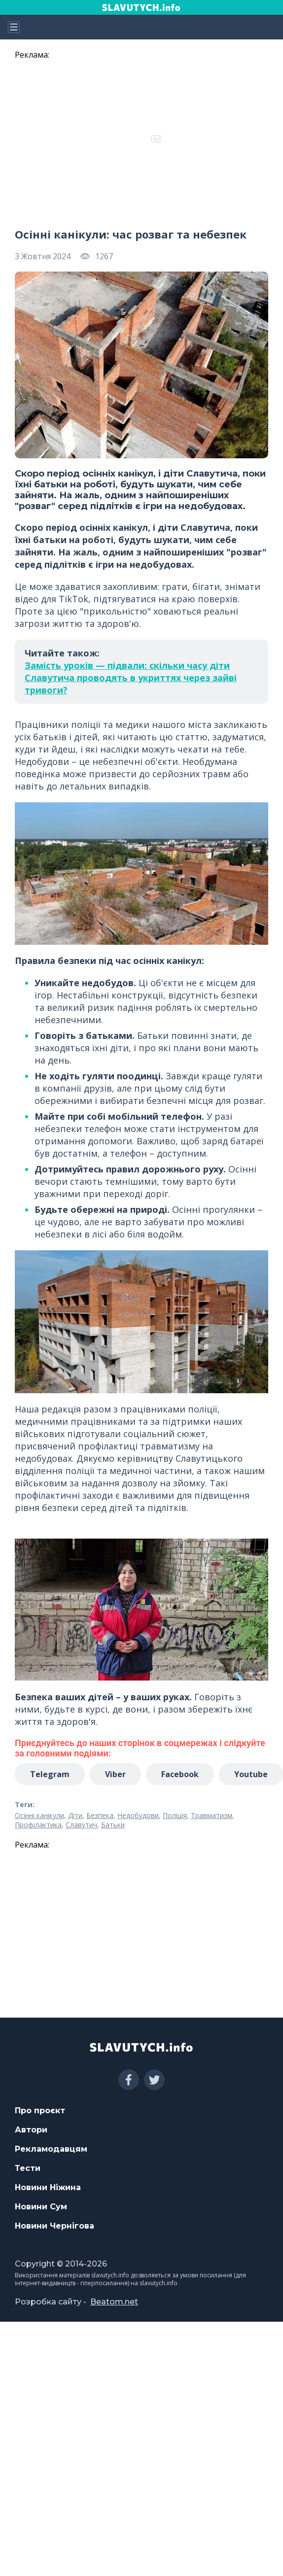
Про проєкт (40, 2110)
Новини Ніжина (48, 2187)
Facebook (180, 1774)
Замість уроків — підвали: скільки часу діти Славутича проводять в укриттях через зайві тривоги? (131, 677)
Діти (75, 1815)
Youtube (251, 1774)
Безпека (99, 1815)
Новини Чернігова (54, 2226)
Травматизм (211, 1815)
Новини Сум (41, 2206)
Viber (115, 1774)
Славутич (81, 1824)
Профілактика (38, 1824)
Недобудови (138, 1815)
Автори (31, 2129)
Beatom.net (114, 2301)
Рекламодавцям (51, 2149)
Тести (27, 2168)
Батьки (113, 1824)
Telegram (50, 1774)
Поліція (175, 1815)
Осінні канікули (39, 1815)
